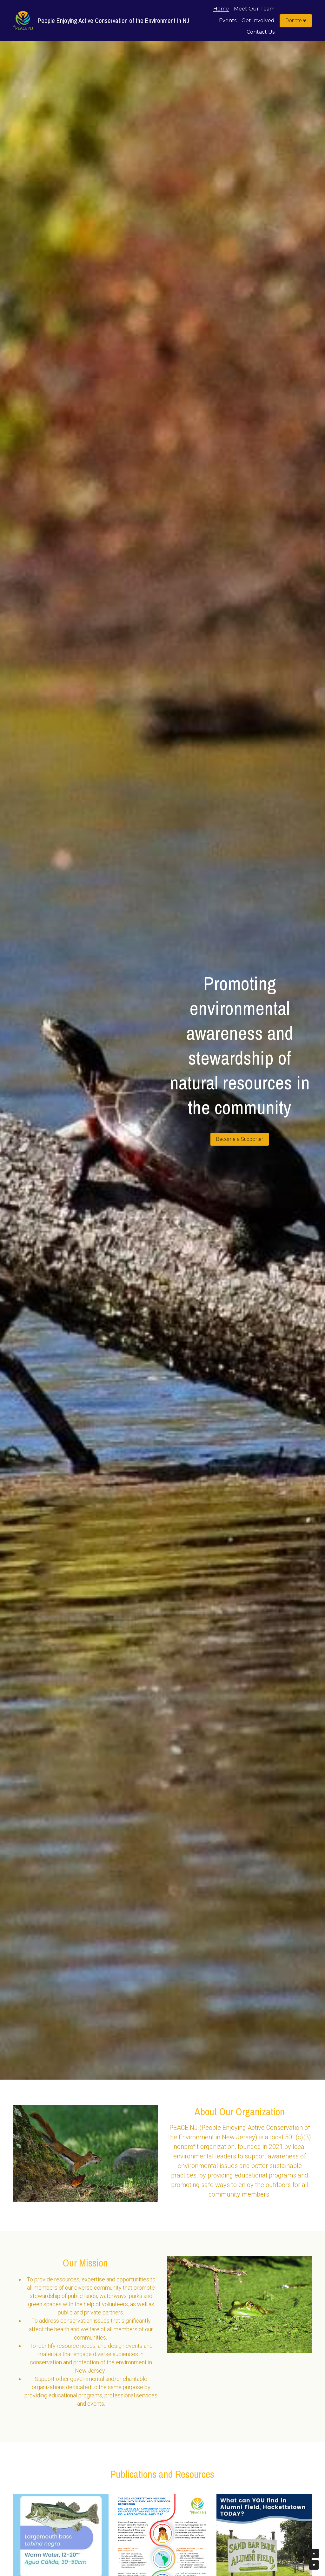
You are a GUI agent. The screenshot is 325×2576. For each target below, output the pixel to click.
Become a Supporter (239, 1139)
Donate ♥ (296, 20)
